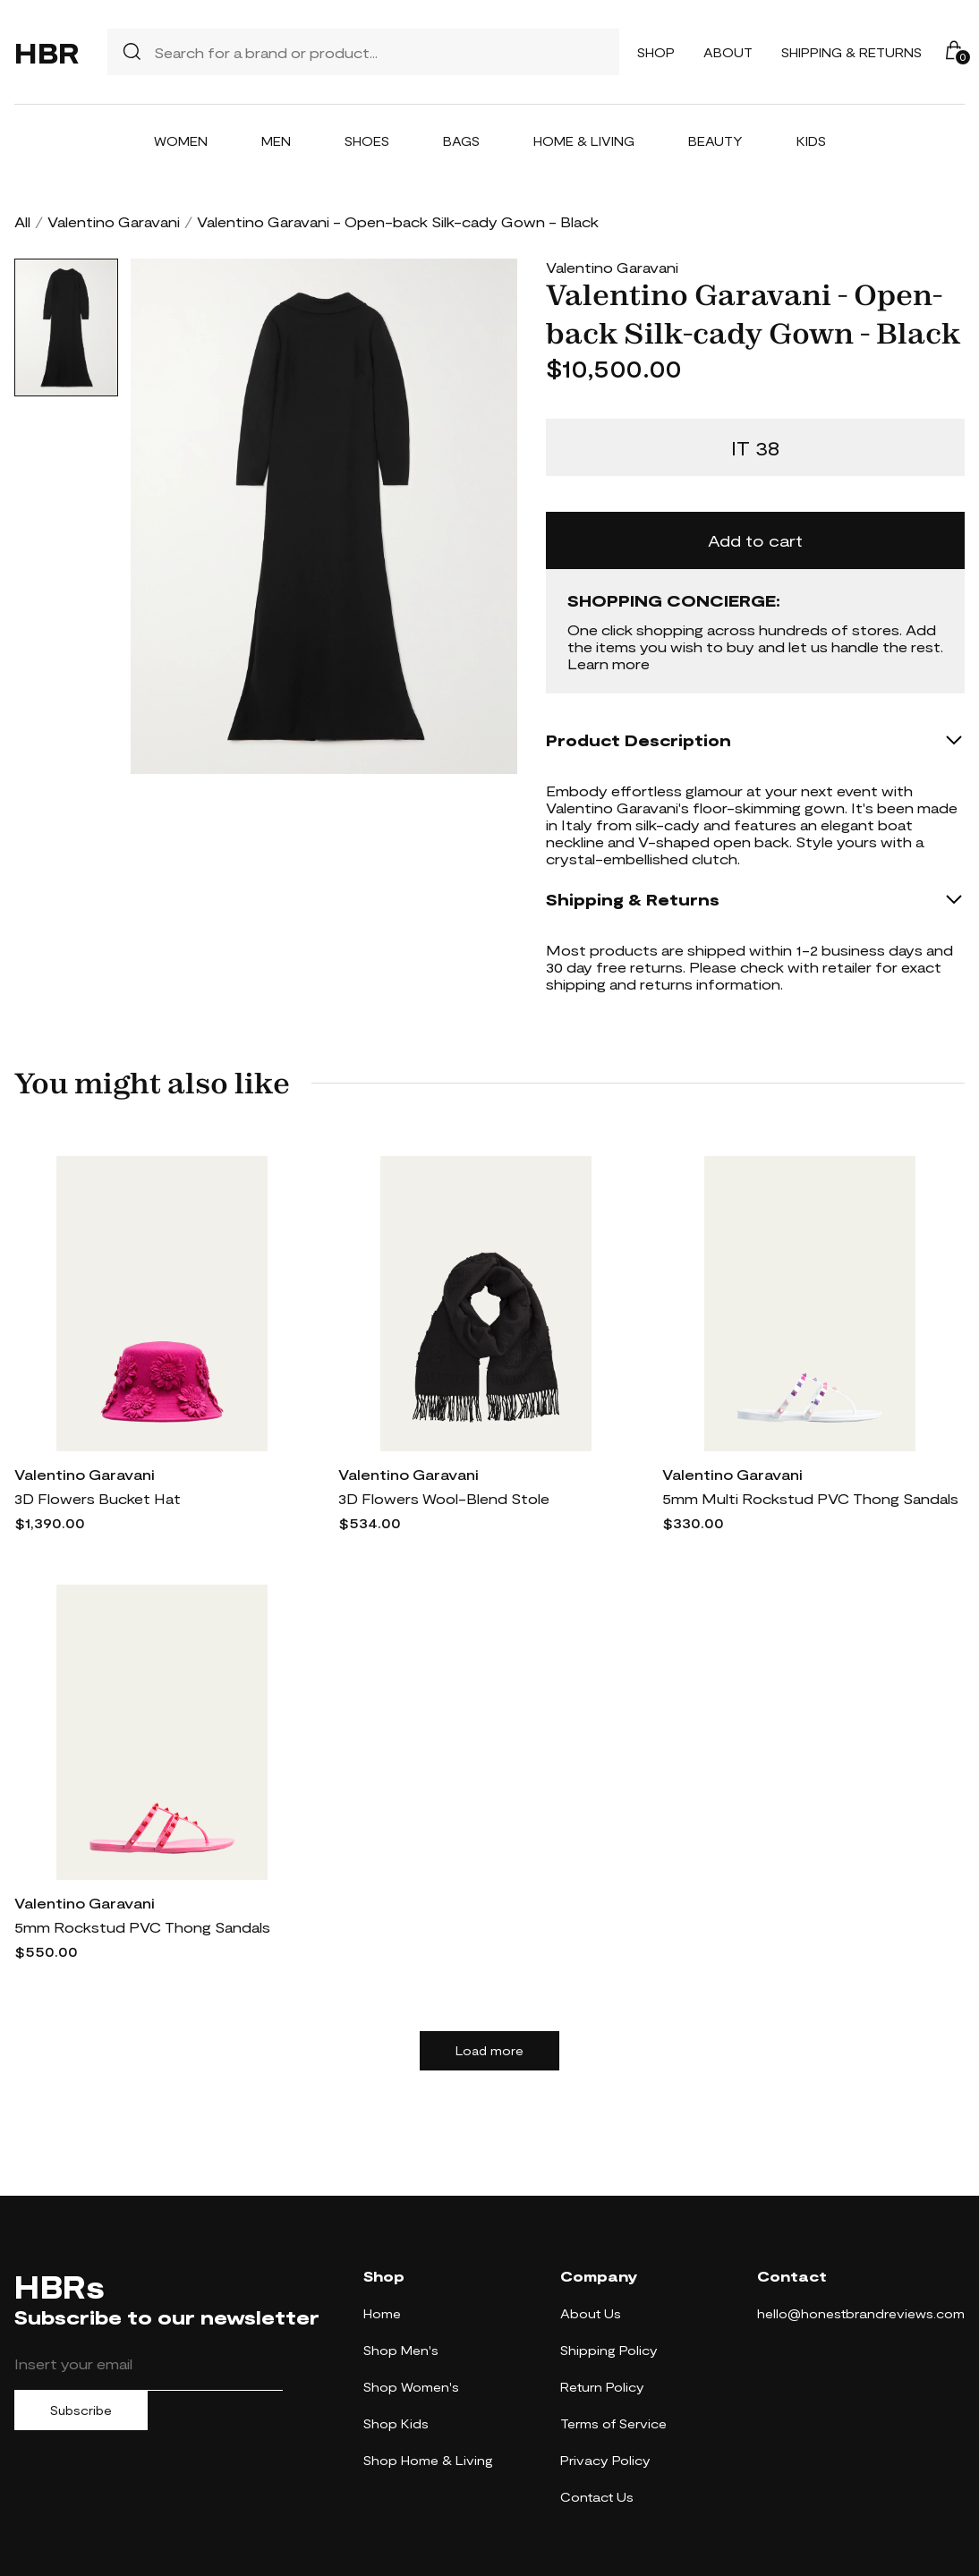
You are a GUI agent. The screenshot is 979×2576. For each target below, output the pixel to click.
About (728, 52)
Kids (811, 141)
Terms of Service (613, 2423)
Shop (656, 52)
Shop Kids (396, 2423)
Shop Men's (400, 2350)
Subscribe (81, 2410)
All (22, 221)
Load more (489, 2051)
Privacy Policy (605, 2460)
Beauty (715, 141)
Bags (461, 141)
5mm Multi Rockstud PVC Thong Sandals (810, 1498)
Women (181, 141)
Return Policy (602, 2386)
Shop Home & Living (428, 2460)
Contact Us (597, 2496)
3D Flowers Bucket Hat (97, 1498)
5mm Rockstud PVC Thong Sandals (142, 1926)
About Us (590, 2313)
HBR (46, 52)
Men (276, 141)
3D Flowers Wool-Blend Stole (443, 1498)
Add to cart (755, 540)
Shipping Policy (609, 2350)
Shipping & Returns (851, 52)
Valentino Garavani (113, 221)
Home (382, 2313)
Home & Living (583, 141)
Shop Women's (411, 2386)
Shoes (367, 141)
